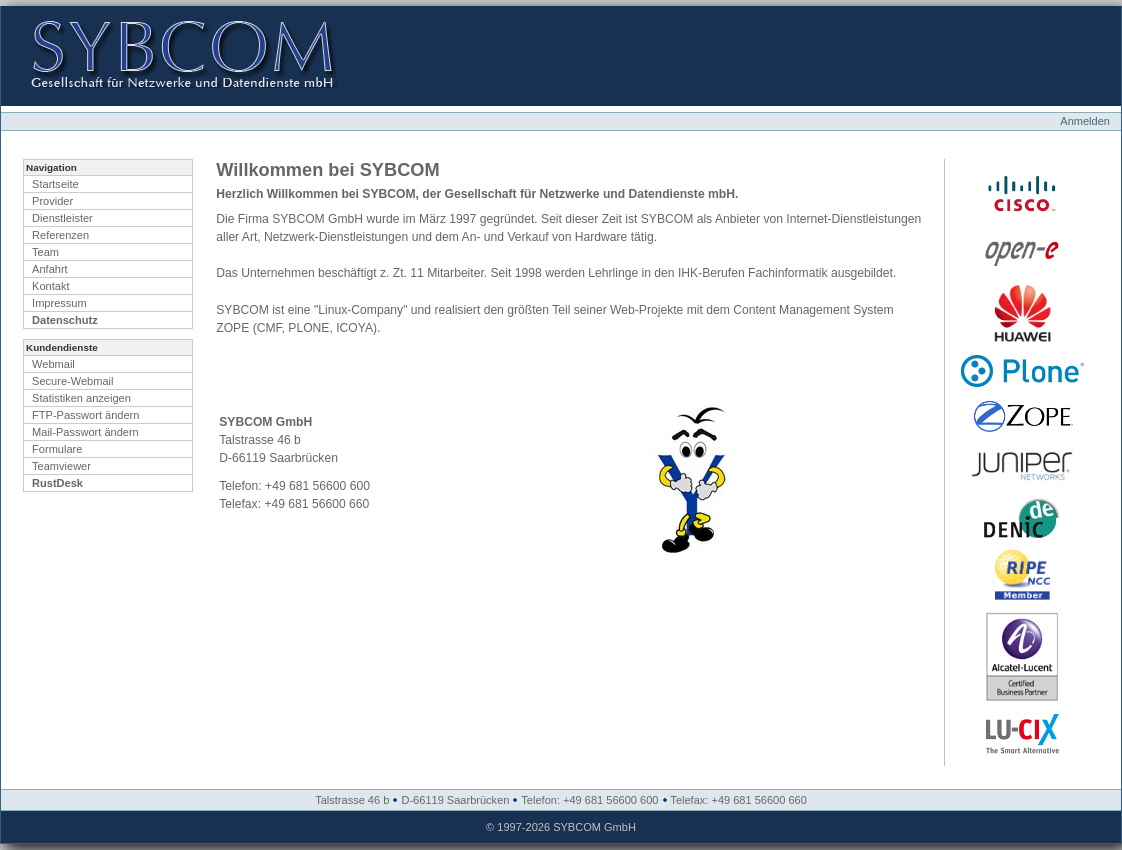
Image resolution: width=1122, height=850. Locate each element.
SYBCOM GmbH (594, 827)
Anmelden (1085, 121)
